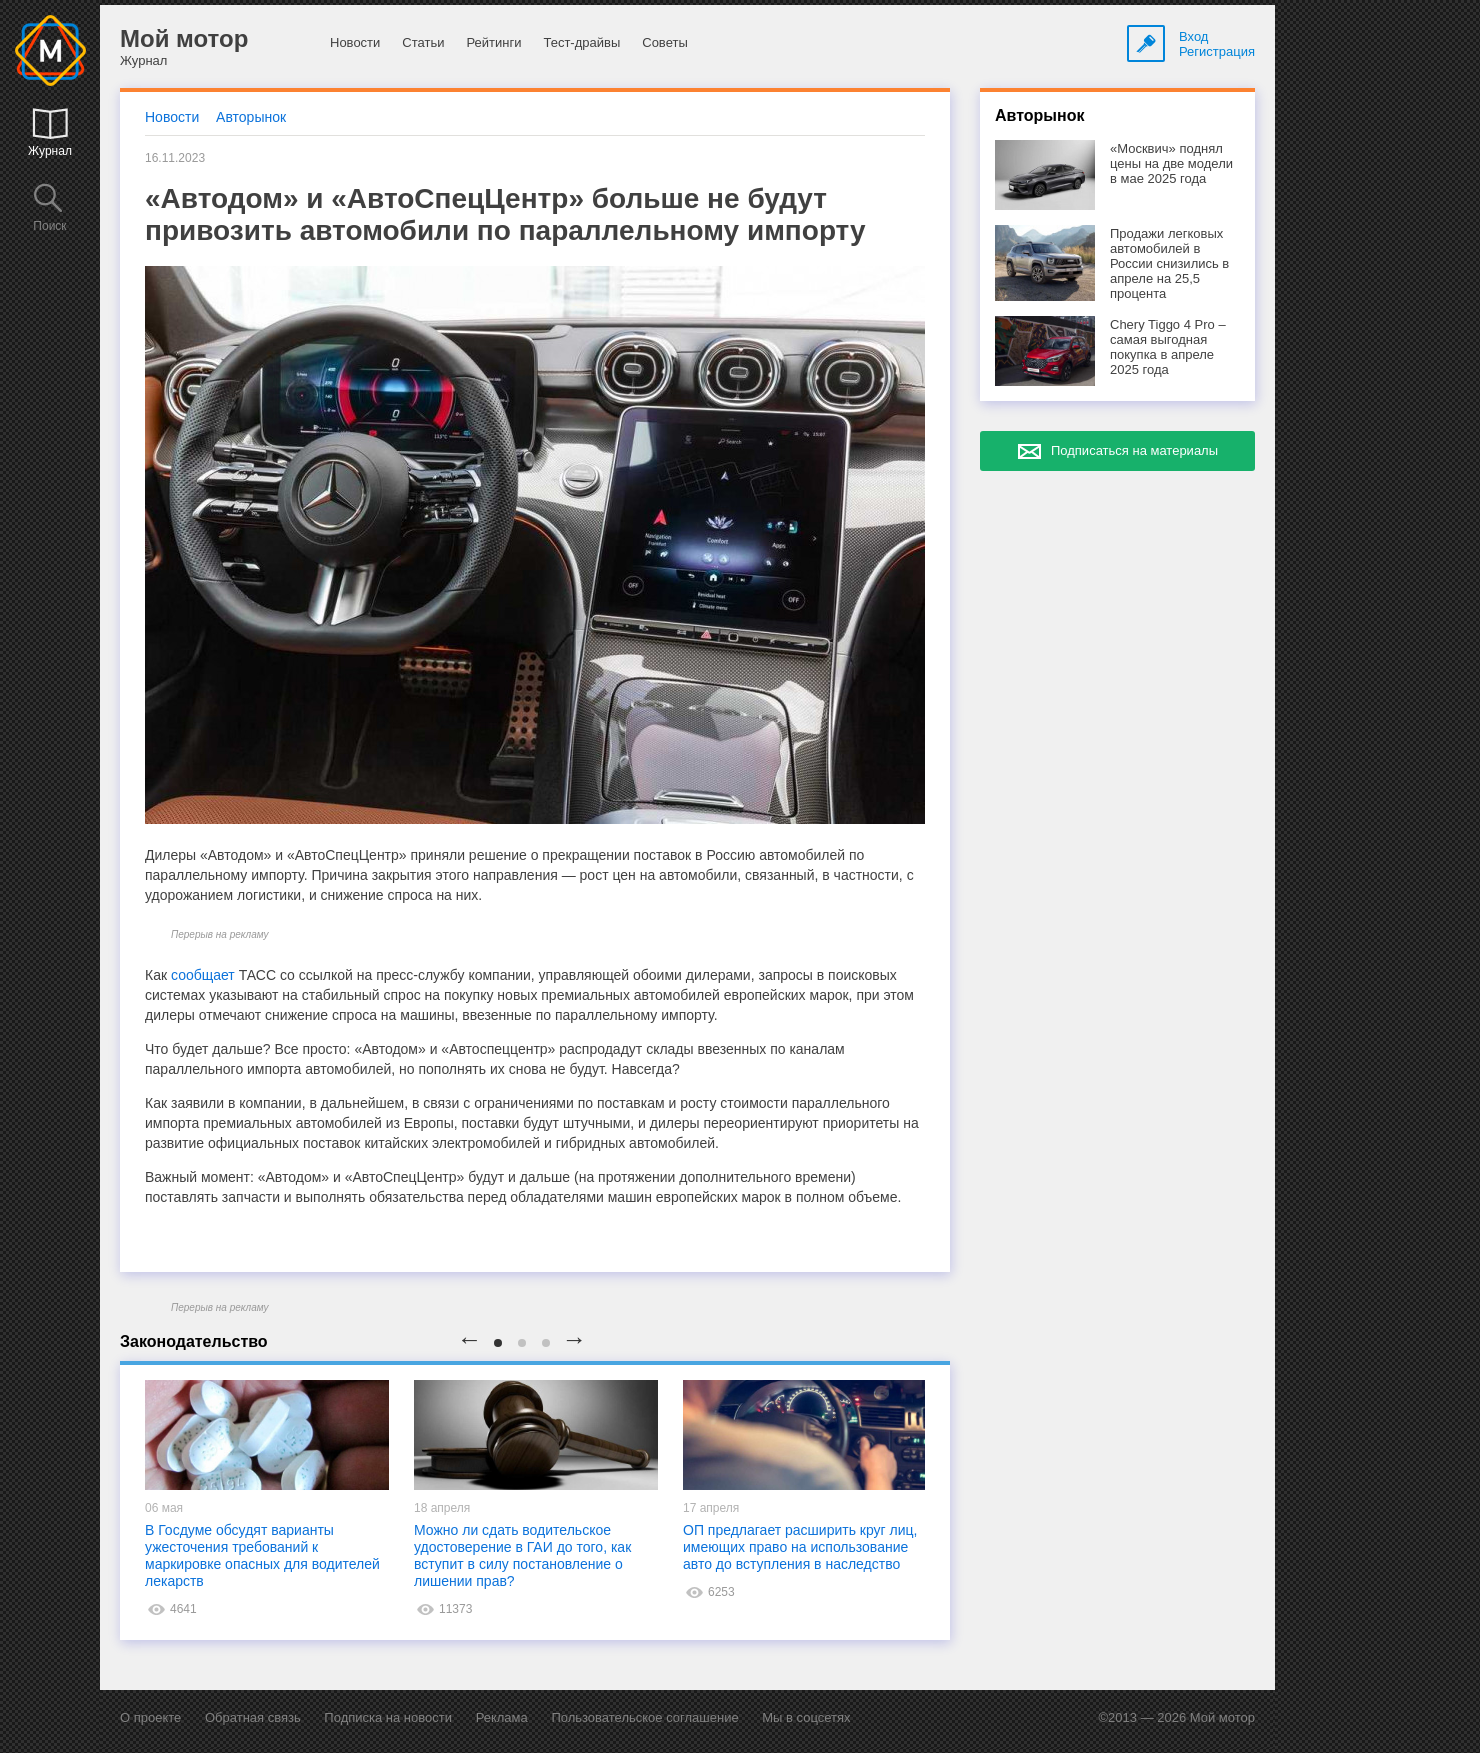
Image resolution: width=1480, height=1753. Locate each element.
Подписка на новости (388, 1717)
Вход (1193, 36)
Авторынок (251, 117)
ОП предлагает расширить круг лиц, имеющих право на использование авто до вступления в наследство (800, 1547)
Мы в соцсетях (806, 1717)
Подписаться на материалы (1134, 450)
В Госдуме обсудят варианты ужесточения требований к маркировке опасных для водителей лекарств (262, 1555)
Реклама (502, 1717)
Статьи (423, 42)
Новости (355, 42)
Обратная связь (253, 1717)
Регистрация (1217, 51)
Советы (664, 42)
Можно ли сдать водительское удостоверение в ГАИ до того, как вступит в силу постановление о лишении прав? (522, 1555)
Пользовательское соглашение (644, 1717)
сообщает (203, 975)
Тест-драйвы (581, 42)
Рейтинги (493, 42)
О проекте (150, 1717)
